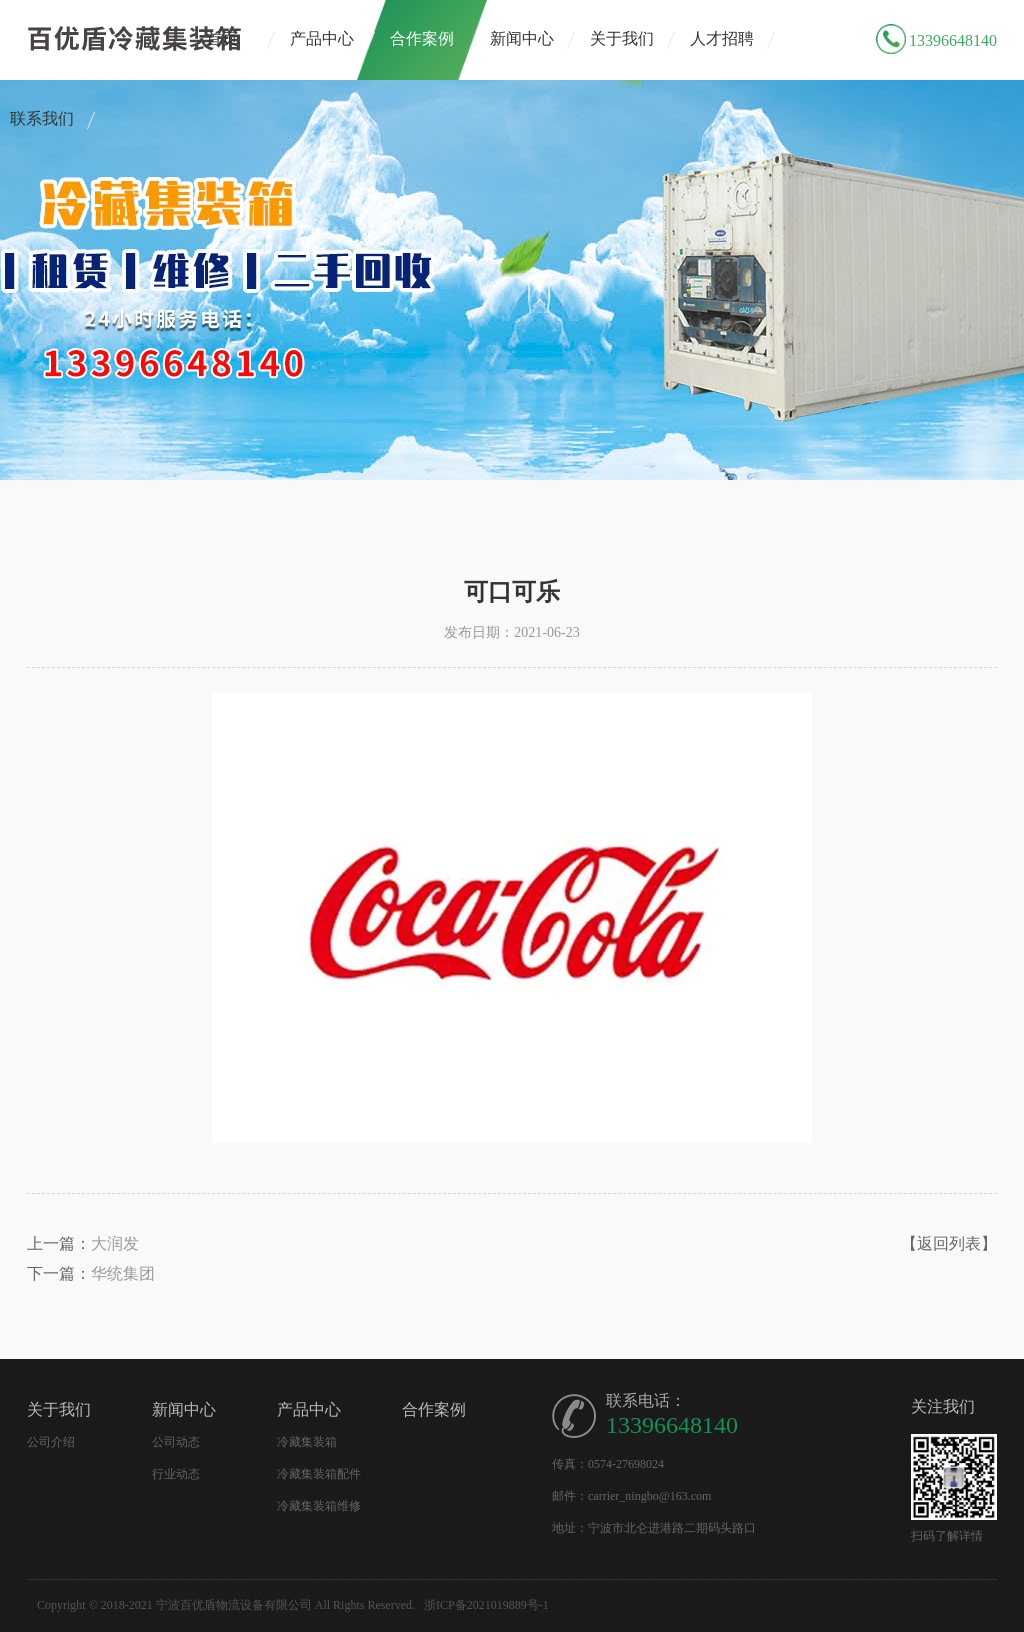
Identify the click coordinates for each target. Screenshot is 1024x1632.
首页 (222, 38)
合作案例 (422, 38)
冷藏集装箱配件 (319, 1474)
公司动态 (176, 1442)
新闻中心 (522, 38)
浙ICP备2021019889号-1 (486, 1605)
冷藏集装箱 (307, 1442)
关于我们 (622, 38)
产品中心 (322, 38)
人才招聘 (722, 38)
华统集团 (123, 1273)
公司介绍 (51, 1442)
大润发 (115, 1243)
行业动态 (176, 1474)
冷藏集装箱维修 (319, 1506)
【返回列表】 (949, 1243)
